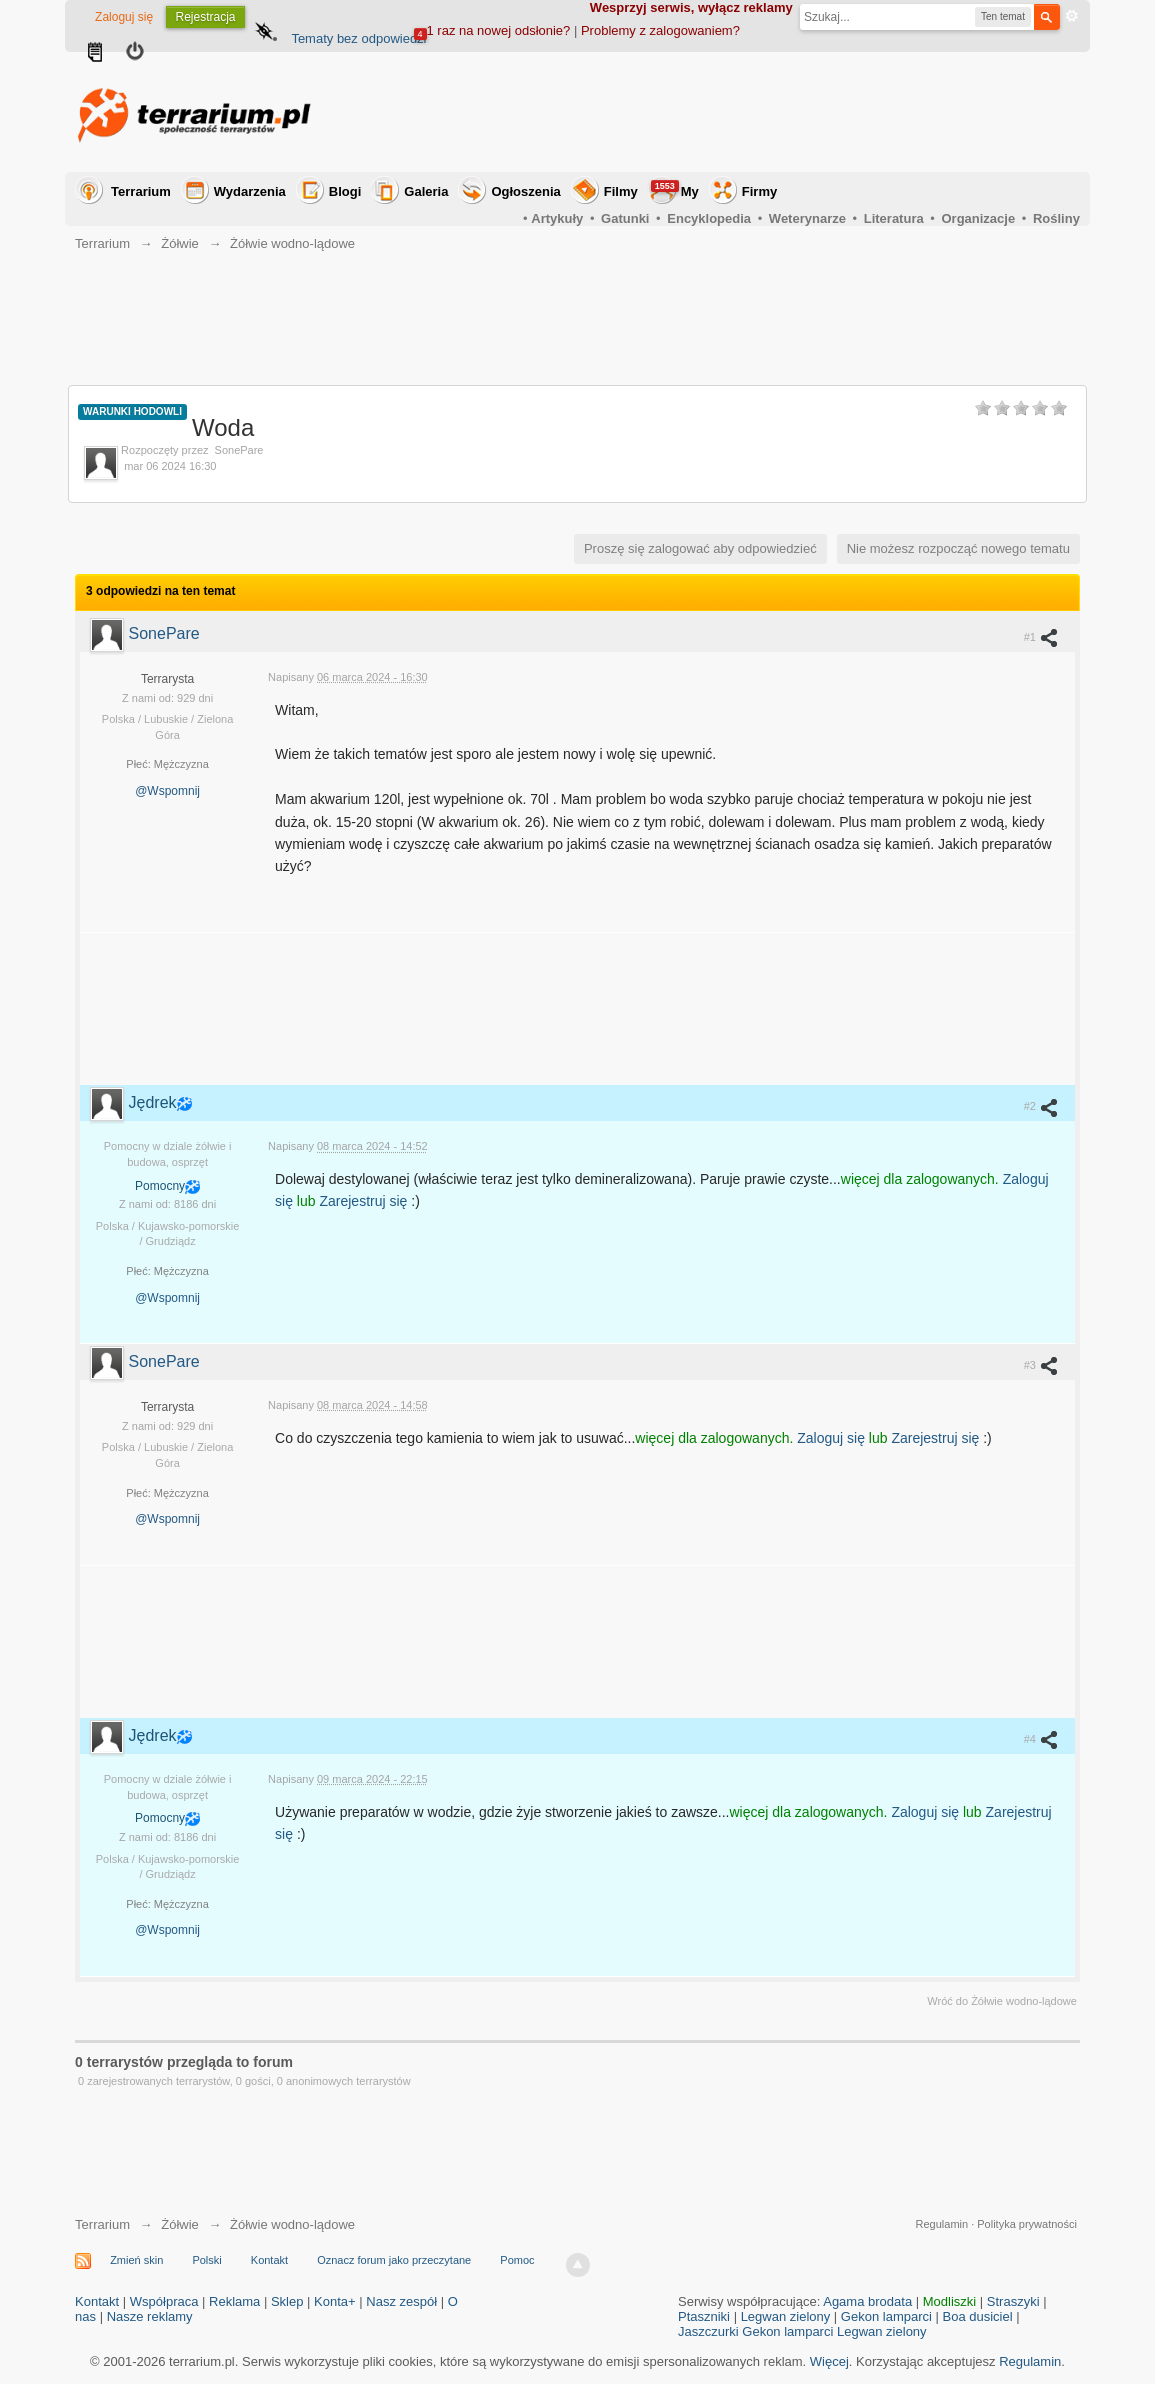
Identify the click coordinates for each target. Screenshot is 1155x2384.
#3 (1041, 1365)
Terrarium (141, 191)
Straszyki (1013, 2301)
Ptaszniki (704, 2316)
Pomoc (517, 2260)
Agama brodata (867, 2301)
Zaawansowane (1072, 16)
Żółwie (180, 2224)
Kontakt (269, 2260)
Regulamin (942, 2224)
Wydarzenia (250, 191)
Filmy (621, 191)
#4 (1041, 1739)
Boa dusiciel (978, 2316)
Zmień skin (136, 2260)
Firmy (759, 191)
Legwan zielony (786, 2316)
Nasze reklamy (150, 2316)
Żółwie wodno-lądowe (292, 2224)
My (675, 189)
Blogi (345, 191)
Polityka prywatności (1027, 2224)
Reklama (234, 2301)
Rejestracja (205, 17)
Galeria (426, 191)
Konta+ (335, 2301)
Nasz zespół (401, 2301)
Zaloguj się (124, 17)
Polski (206, 2260)
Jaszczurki (708, 2331)
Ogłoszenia (525, 191)
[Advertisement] (716, 112)
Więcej (829, 2361)
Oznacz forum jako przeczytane (394, 2260)
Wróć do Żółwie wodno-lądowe (1002, 2001)
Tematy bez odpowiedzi (358, 38)
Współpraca (164, 2301)
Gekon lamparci (886, 2316)
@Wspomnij (167, 791)
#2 (1041, 1107)
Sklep (287, 2301)
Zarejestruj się (365, 1201)
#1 (1041, 637)
